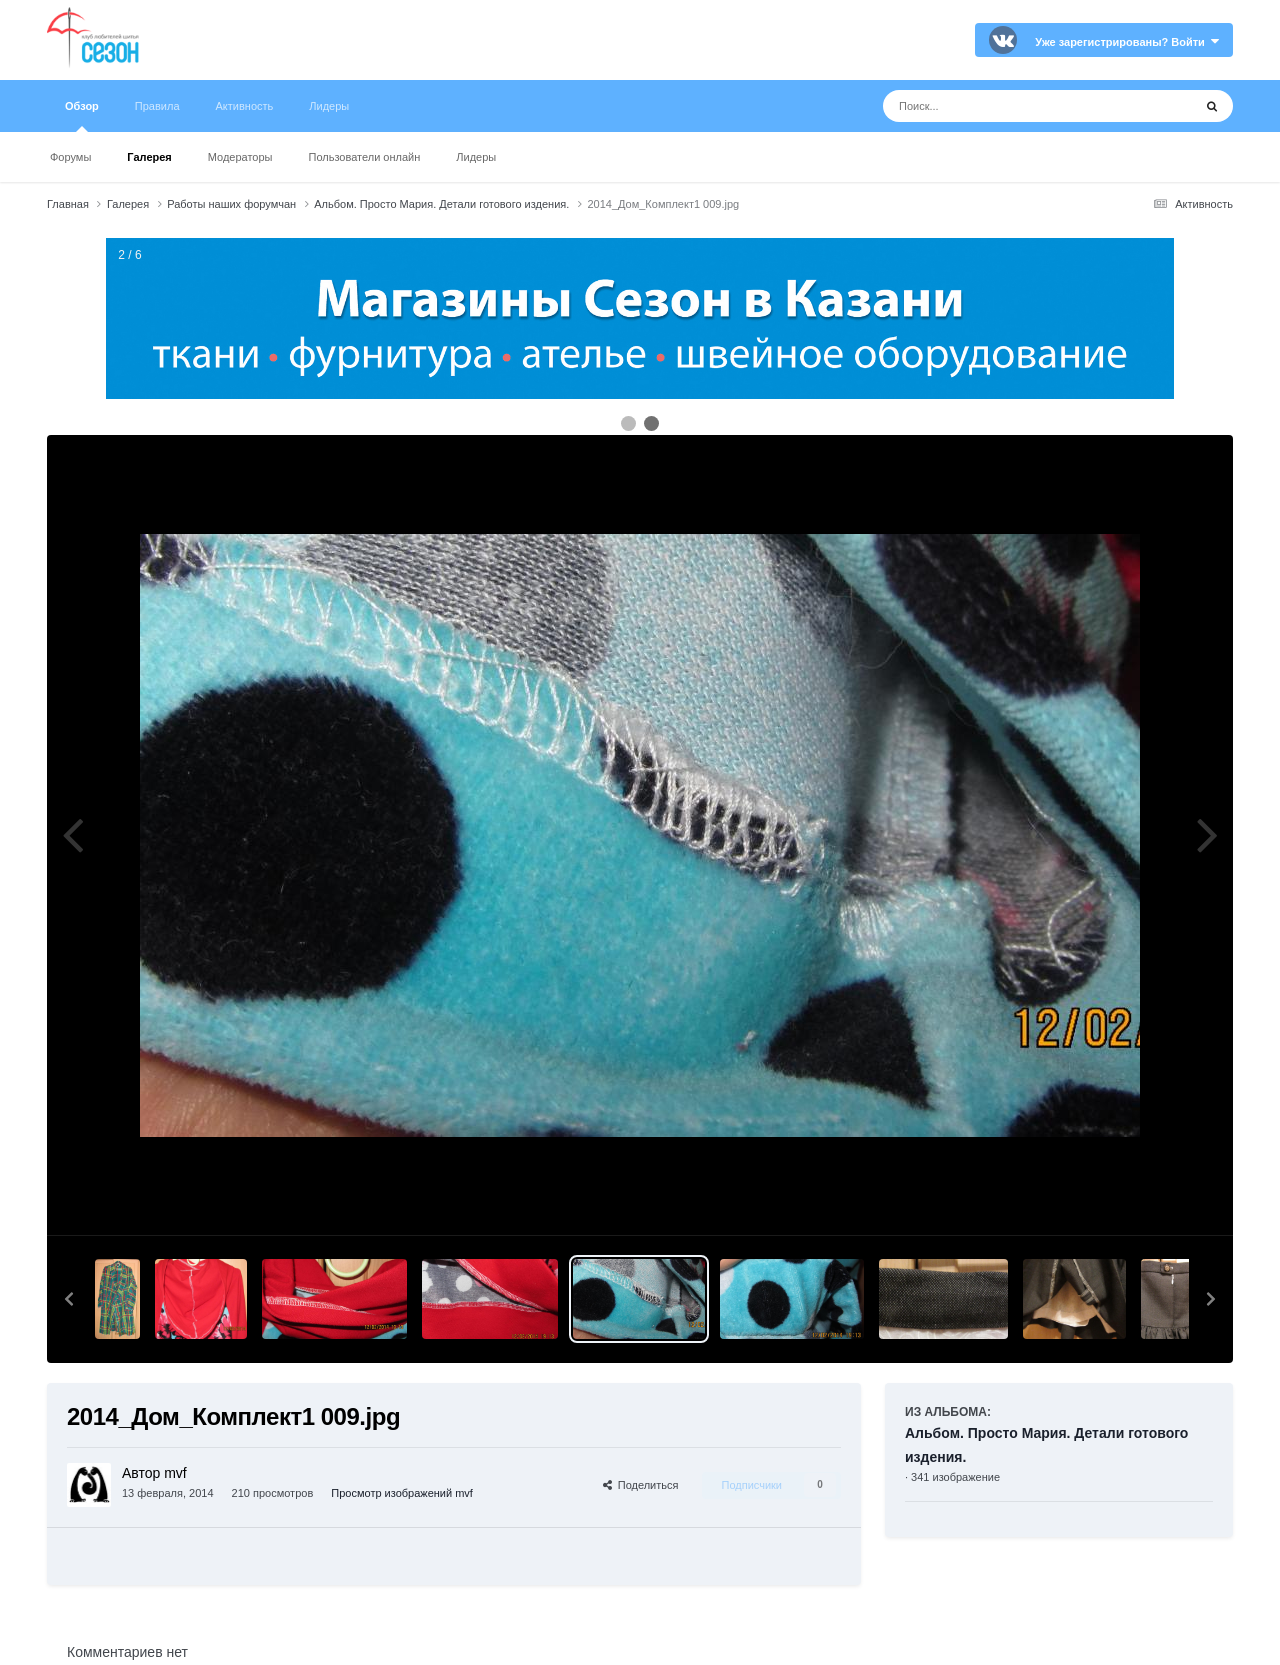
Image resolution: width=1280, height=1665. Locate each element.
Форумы (70, 157)
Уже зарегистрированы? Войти (1127, 42)
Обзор (82, 116)
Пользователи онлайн (365, 157)
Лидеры (476, 157)
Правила (157, 106)
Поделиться (641, 1485)
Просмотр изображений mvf (402, 1493)
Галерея (149, 157)
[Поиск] (1000, 106)
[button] (69, 1299)
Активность (245, 106)
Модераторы (240, 157)
